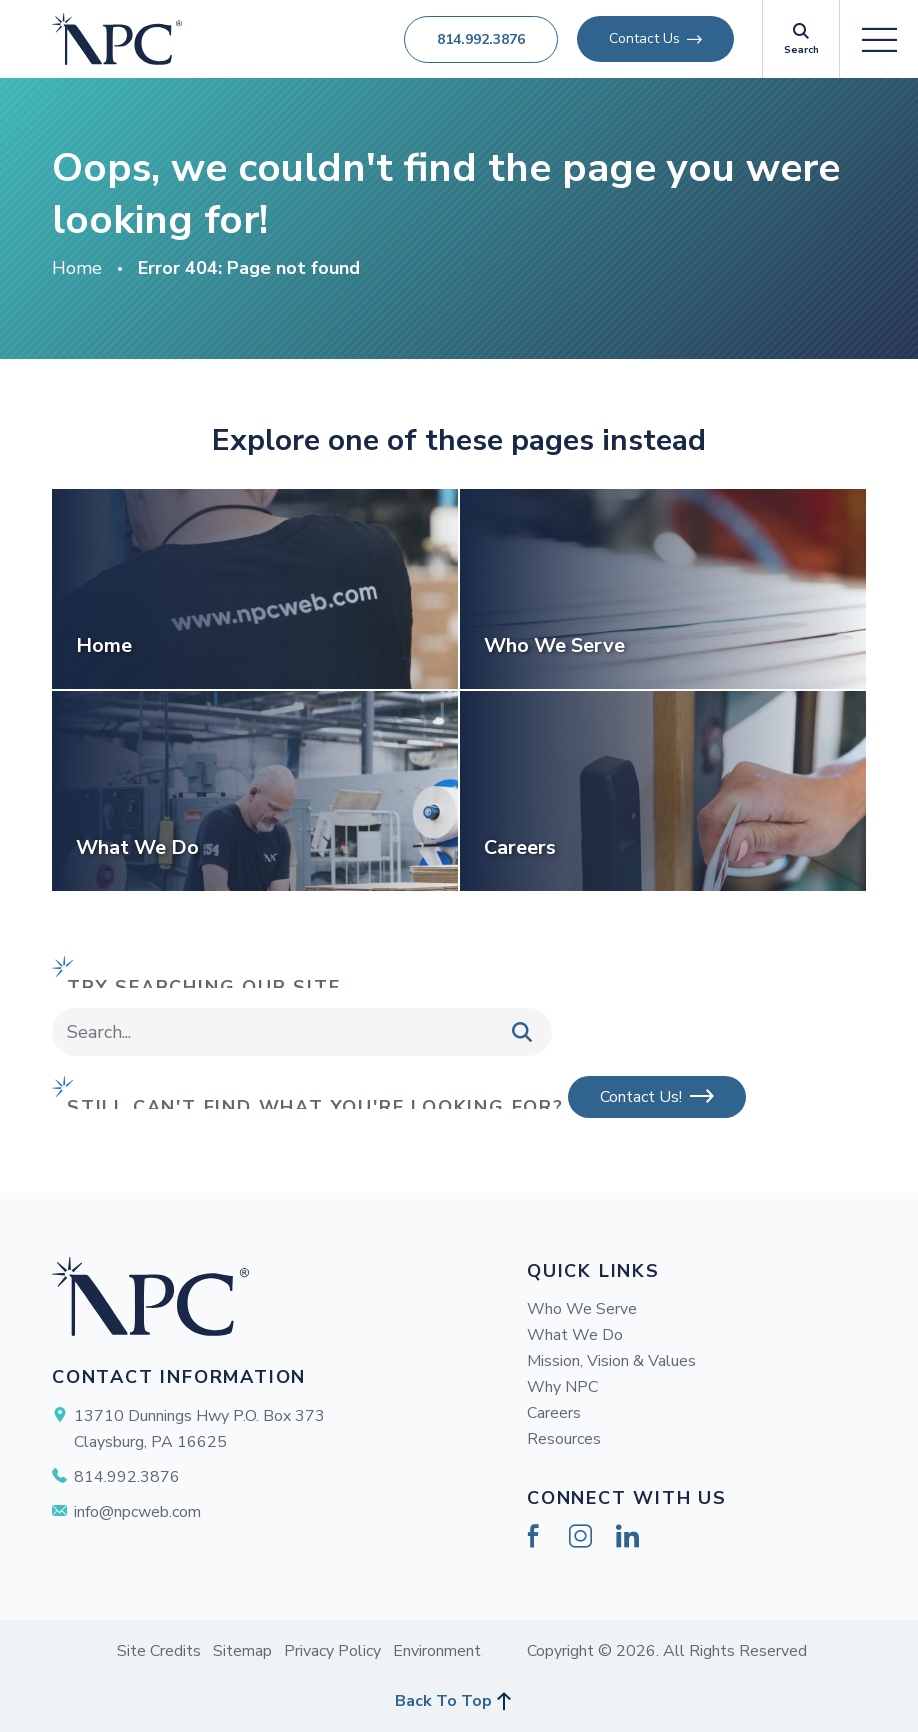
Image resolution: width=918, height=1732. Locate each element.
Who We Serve (582, 1309)
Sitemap (242, 1651)
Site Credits (159, 1651)
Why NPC (562, 1387)
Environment (437, 1651)
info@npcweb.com (137, 1512)
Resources (564, 1439)
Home (77, 268)
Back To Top (443, 1701)
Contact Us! (641, 1097)
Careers (554, 1413)
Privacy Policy (332, 1651)
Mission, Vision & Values (611, 1361)
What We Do (575, 1335)
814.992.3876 (481, 39)
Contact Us (644, 38)
